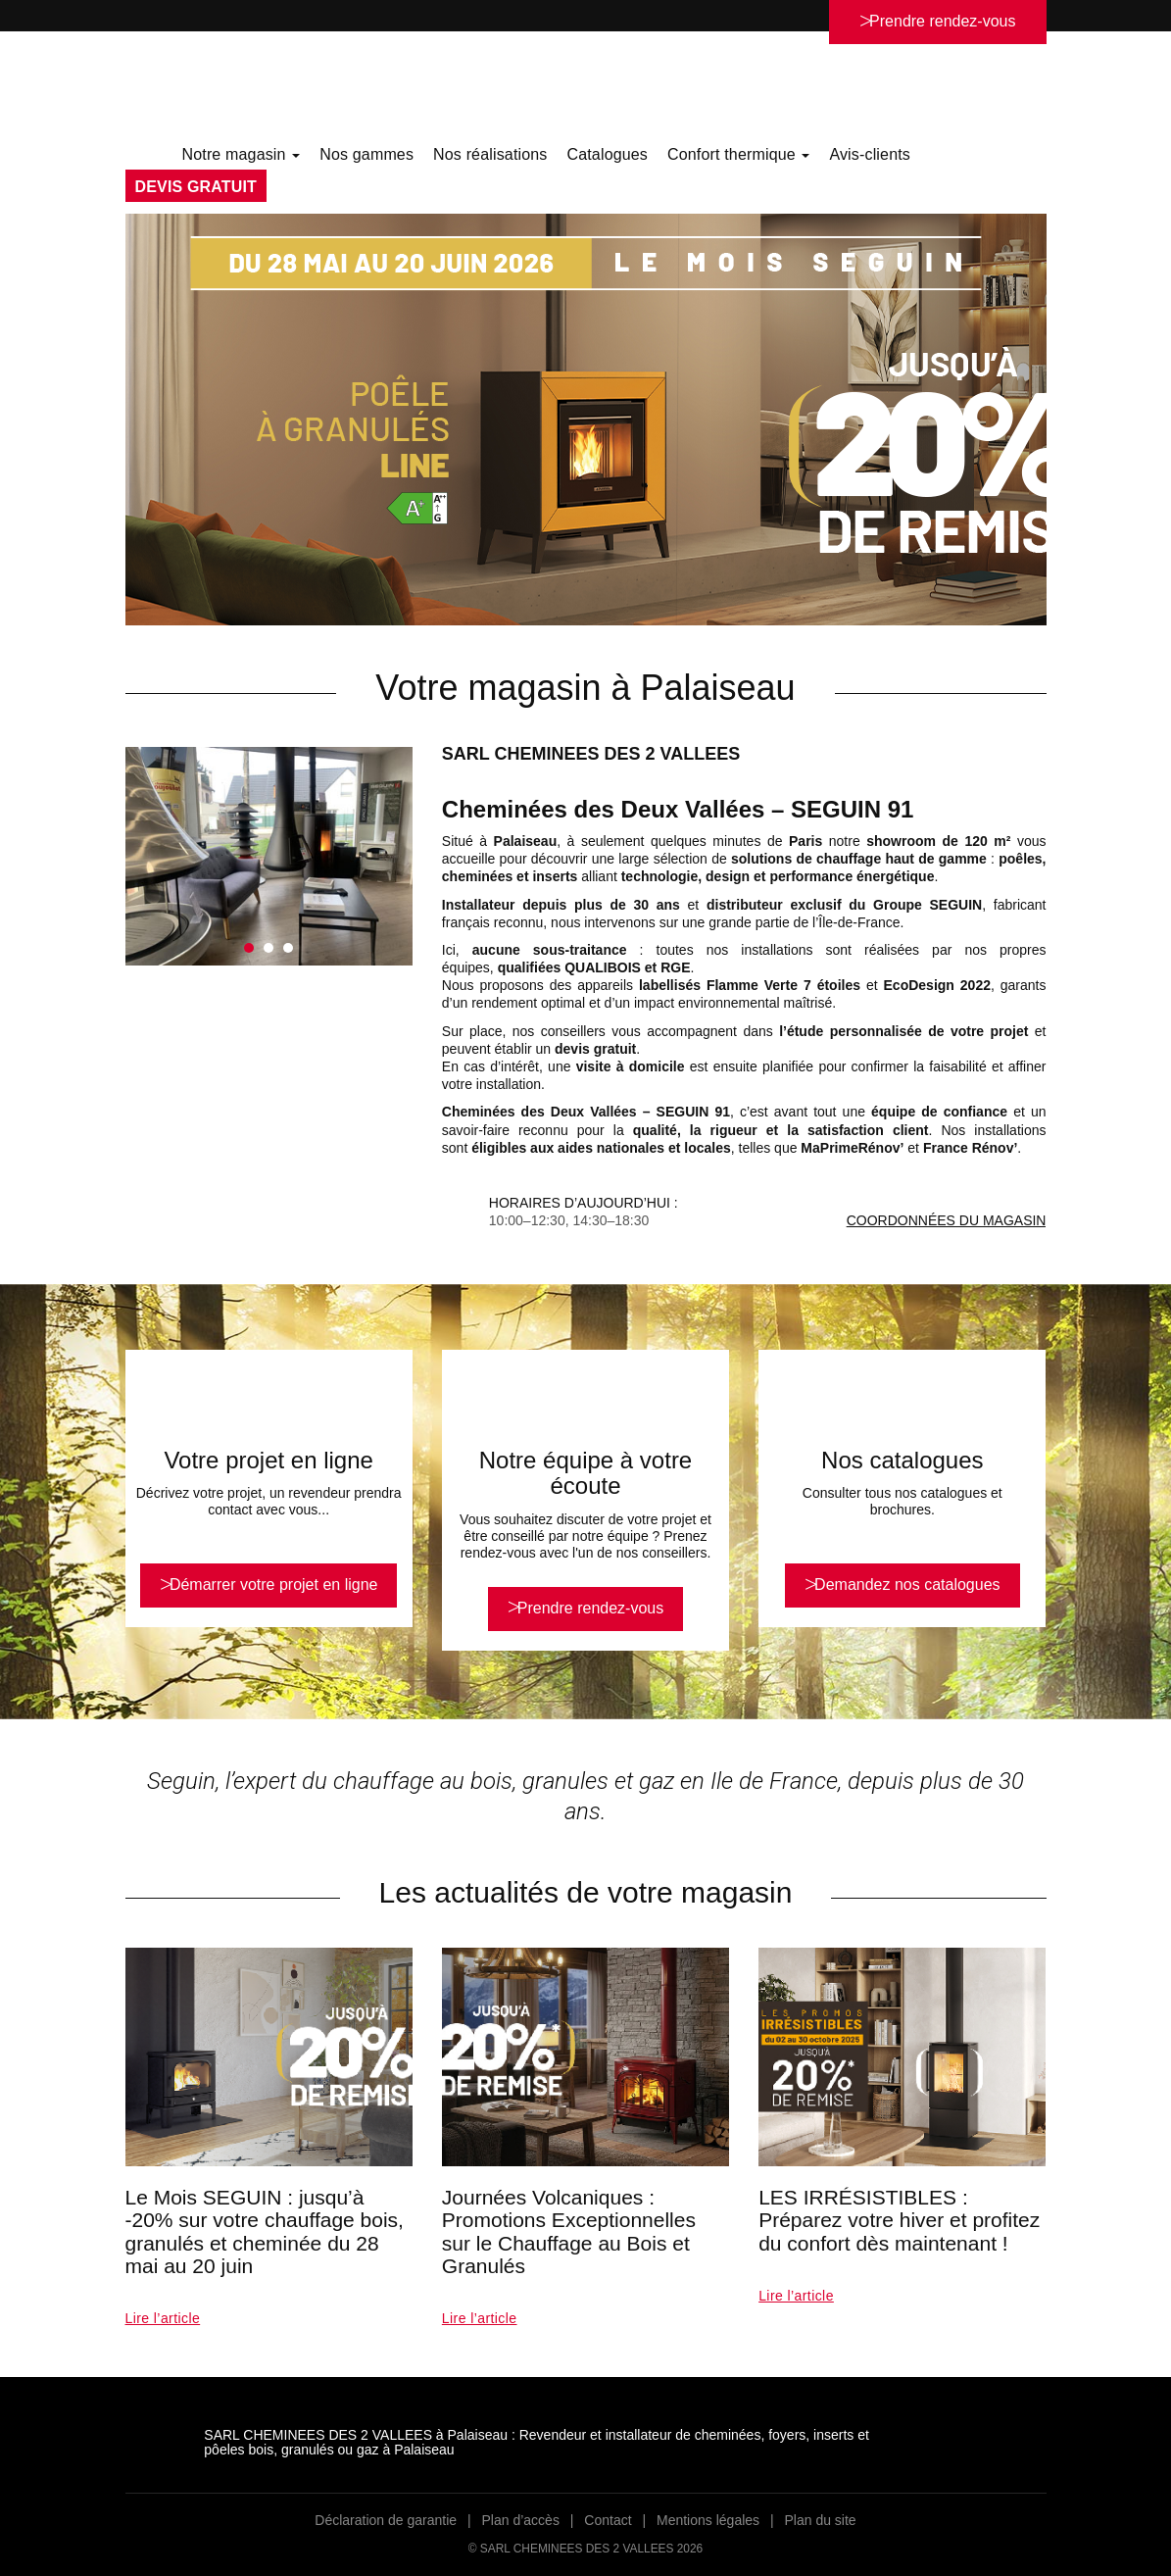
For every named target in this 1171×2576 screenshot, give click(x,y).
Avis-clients (869, 154)
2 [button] (268, 948)
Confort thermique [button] (738, 154)
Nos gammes (366, 154)
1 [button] (249, 948)
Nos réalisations (490, 154)
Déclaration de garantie (386, 2520)
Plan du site (819, 2520)
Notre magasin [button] (241, 154)
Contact (607, 2520)
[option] (586, 419)
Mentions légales (708, 2520)
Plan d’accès (521, 2520)
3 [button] (288, 948)
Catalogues (607, 154)
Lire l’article (163, 2318)
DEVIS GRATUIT (196, 186)
